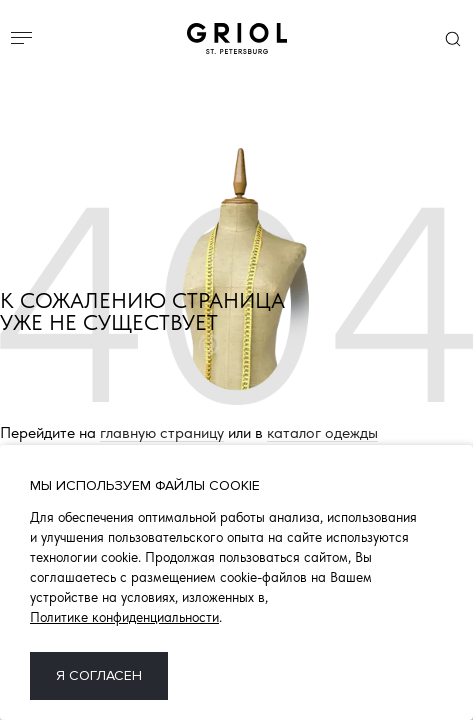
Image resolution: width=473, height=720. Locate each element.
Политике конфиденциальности (124, 617)
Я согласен (99, 675)
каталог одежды (322, 433)
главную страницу (162, 433)
